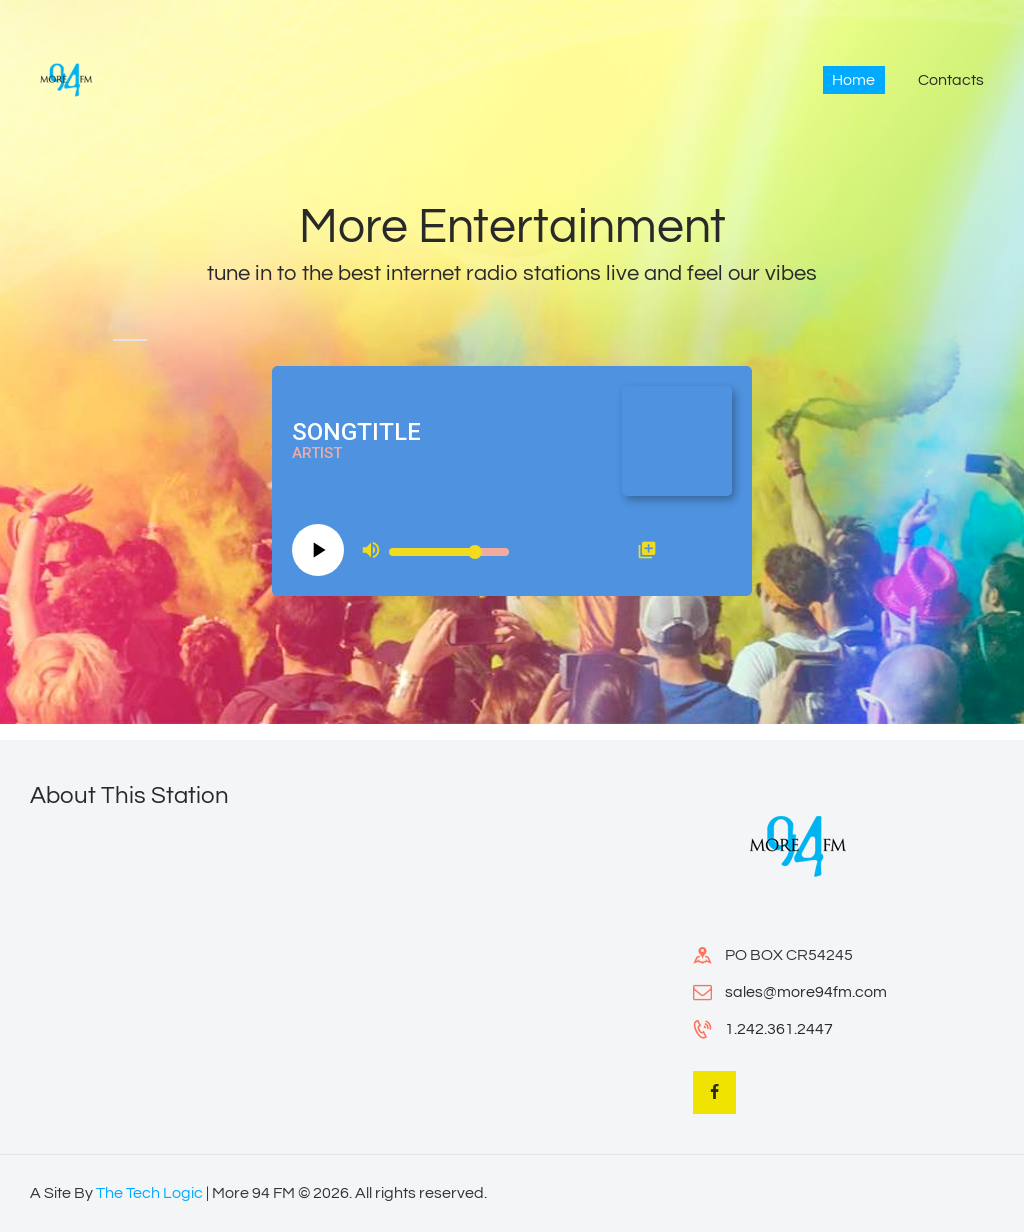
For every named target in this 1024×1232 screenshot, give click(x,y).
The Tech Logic (149, 1193)
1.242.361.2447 (779, 1029)
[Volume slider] (449, 552)
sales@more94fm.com (806, 992)
